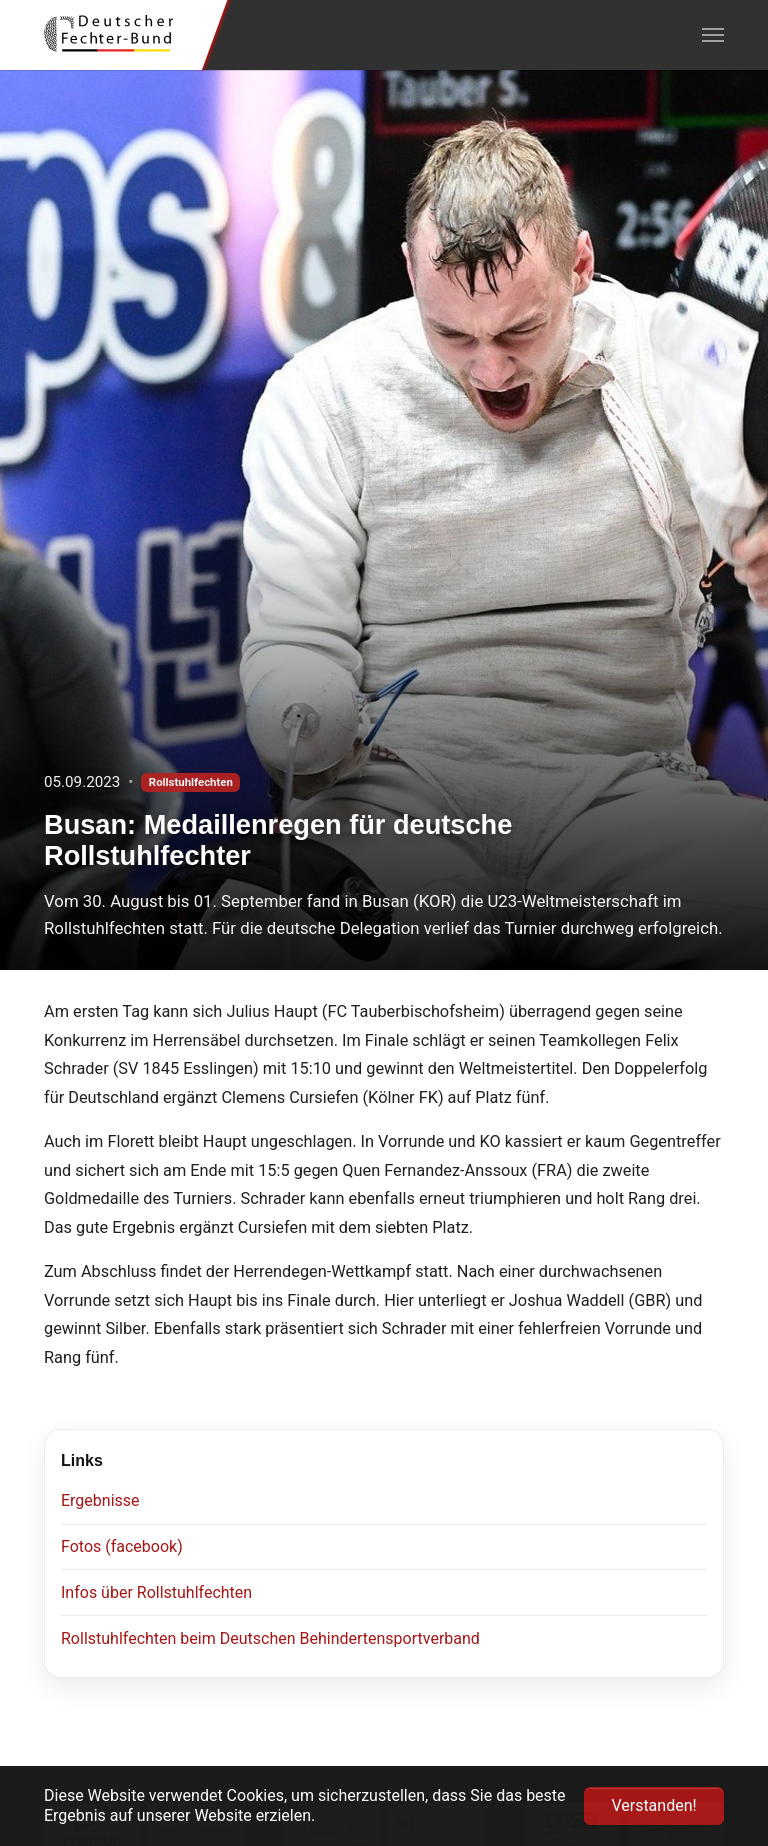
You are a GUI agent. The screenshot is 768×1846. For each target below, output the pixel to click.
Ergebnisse (100, 1500)
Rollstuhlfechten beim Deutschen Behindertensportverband (270, 1638)
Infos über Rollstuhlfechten (156, 1592)
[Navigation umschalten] (713, 35)
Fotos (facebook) (122, 1546)
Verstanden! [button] (653, 1805)
